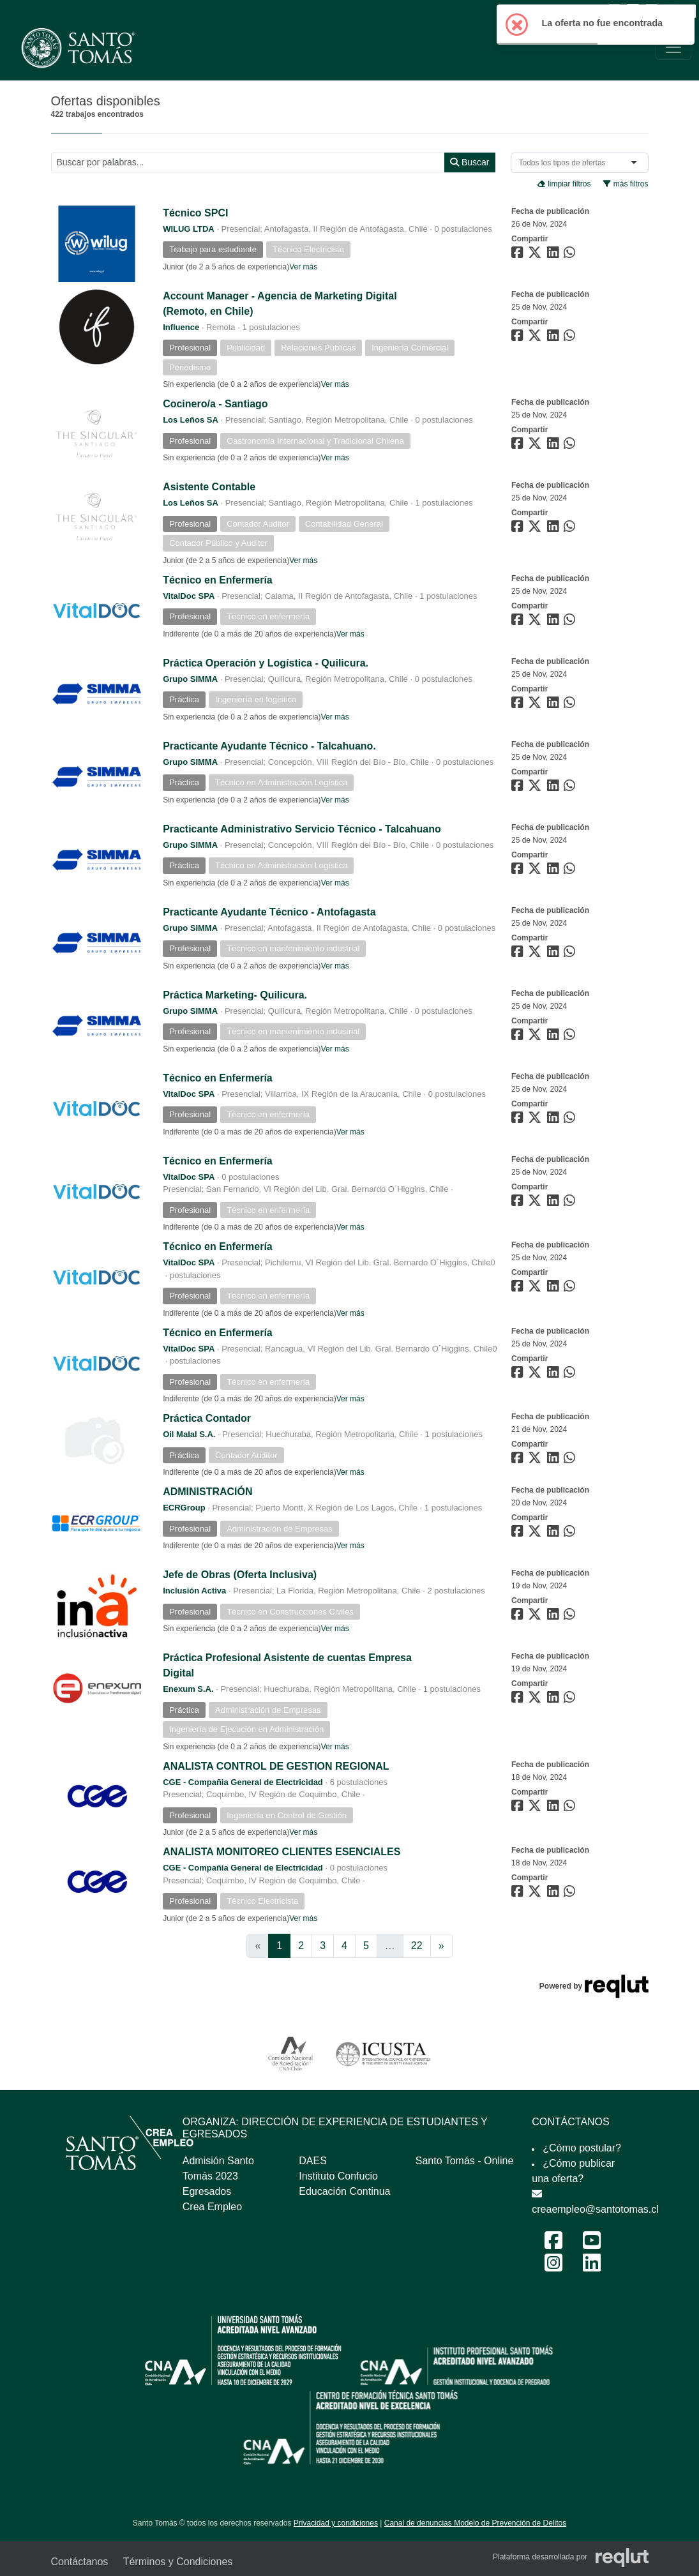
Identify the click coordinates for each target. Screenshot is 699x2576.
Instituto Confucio (338, 2176)
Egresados (207, 2191)
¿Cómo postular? (582, 2148)
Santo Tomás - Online (465, 2160)
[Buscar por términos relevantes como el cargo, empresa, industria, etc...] (248, 162)
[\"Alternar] (673, 47)
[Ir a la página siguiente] (441, 1946)
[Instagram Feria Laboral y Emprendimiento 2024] (553, 2266)
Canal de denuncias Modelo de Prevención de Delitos (475, 2523)
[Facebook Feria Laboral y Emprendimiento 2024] (553, 2244)
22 (417, 1945)
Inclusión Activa (194, 1590)
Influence (181, 327)
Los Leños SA (190, 420)
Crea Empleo (212, 2206)
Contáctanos (80, 2561)
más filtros (625, 183)
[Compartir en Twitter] (536, 254)
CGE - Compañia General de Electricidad (243, 1782)
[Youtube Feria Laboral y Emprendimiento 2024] (592, 2244)
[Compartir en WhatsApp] (571, 254)
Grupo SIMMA (190, 679)
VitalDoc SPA (188, 596)
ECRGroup (184, 1507)
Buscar (469, 162)
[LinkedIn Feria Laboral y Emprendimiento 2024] (592, 2266)
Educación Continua (344, 2191)
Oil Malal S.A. (189, 1434)
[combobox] (565, 163)
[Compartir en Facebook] (518, 254)
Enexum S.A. (188, 1689)
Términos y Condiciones (178, 2561)
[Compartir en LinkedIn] (555, 254)
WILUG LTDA (188, 229)
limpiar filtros (564, 183)
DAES (313, 2160)
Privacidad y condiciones (336, 2523)
